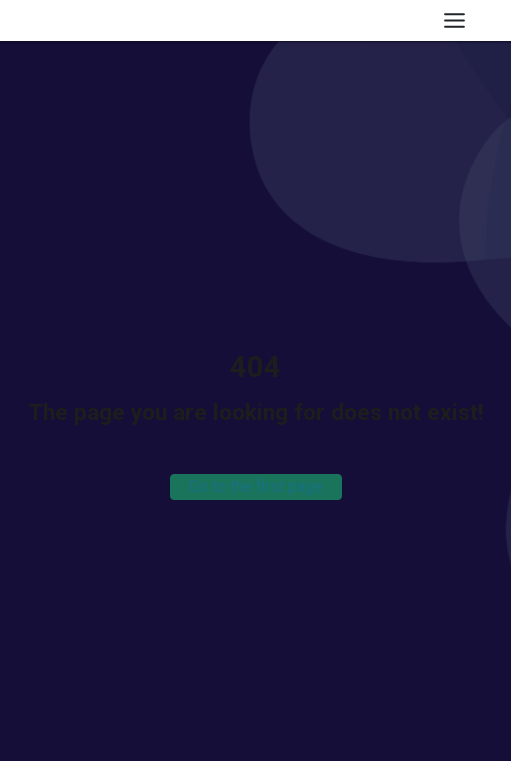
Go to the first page (256, 486)
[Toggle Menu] (454, 20)
